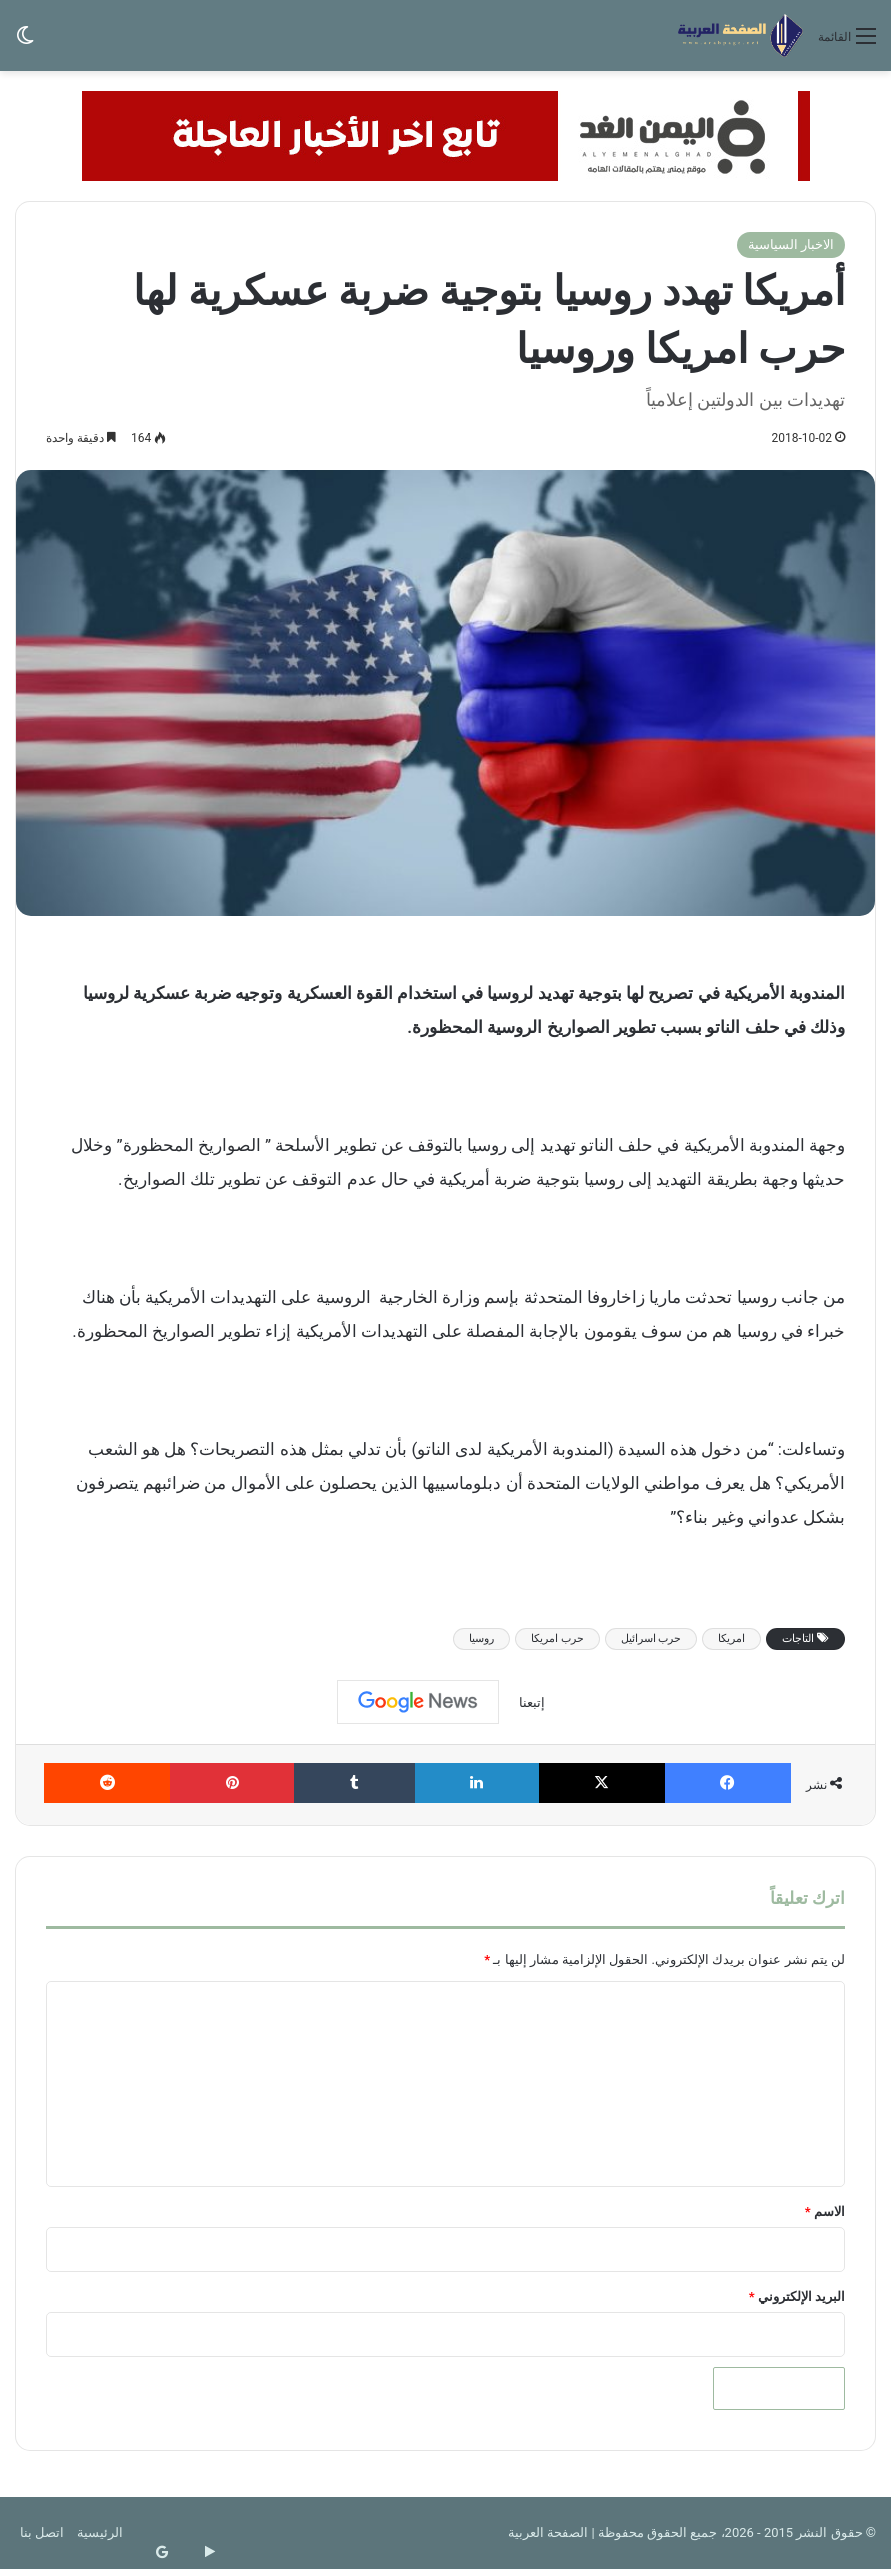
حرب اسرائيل (651, 1638)
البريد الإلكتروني (797, 2296)
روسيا (481, 1638)
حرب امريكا (557, 1638)
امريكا (731, 1638)
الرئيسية (100, 2532)
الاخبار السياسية (791, 244)
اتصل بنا (42, 2532)
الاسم (825, 2211)
